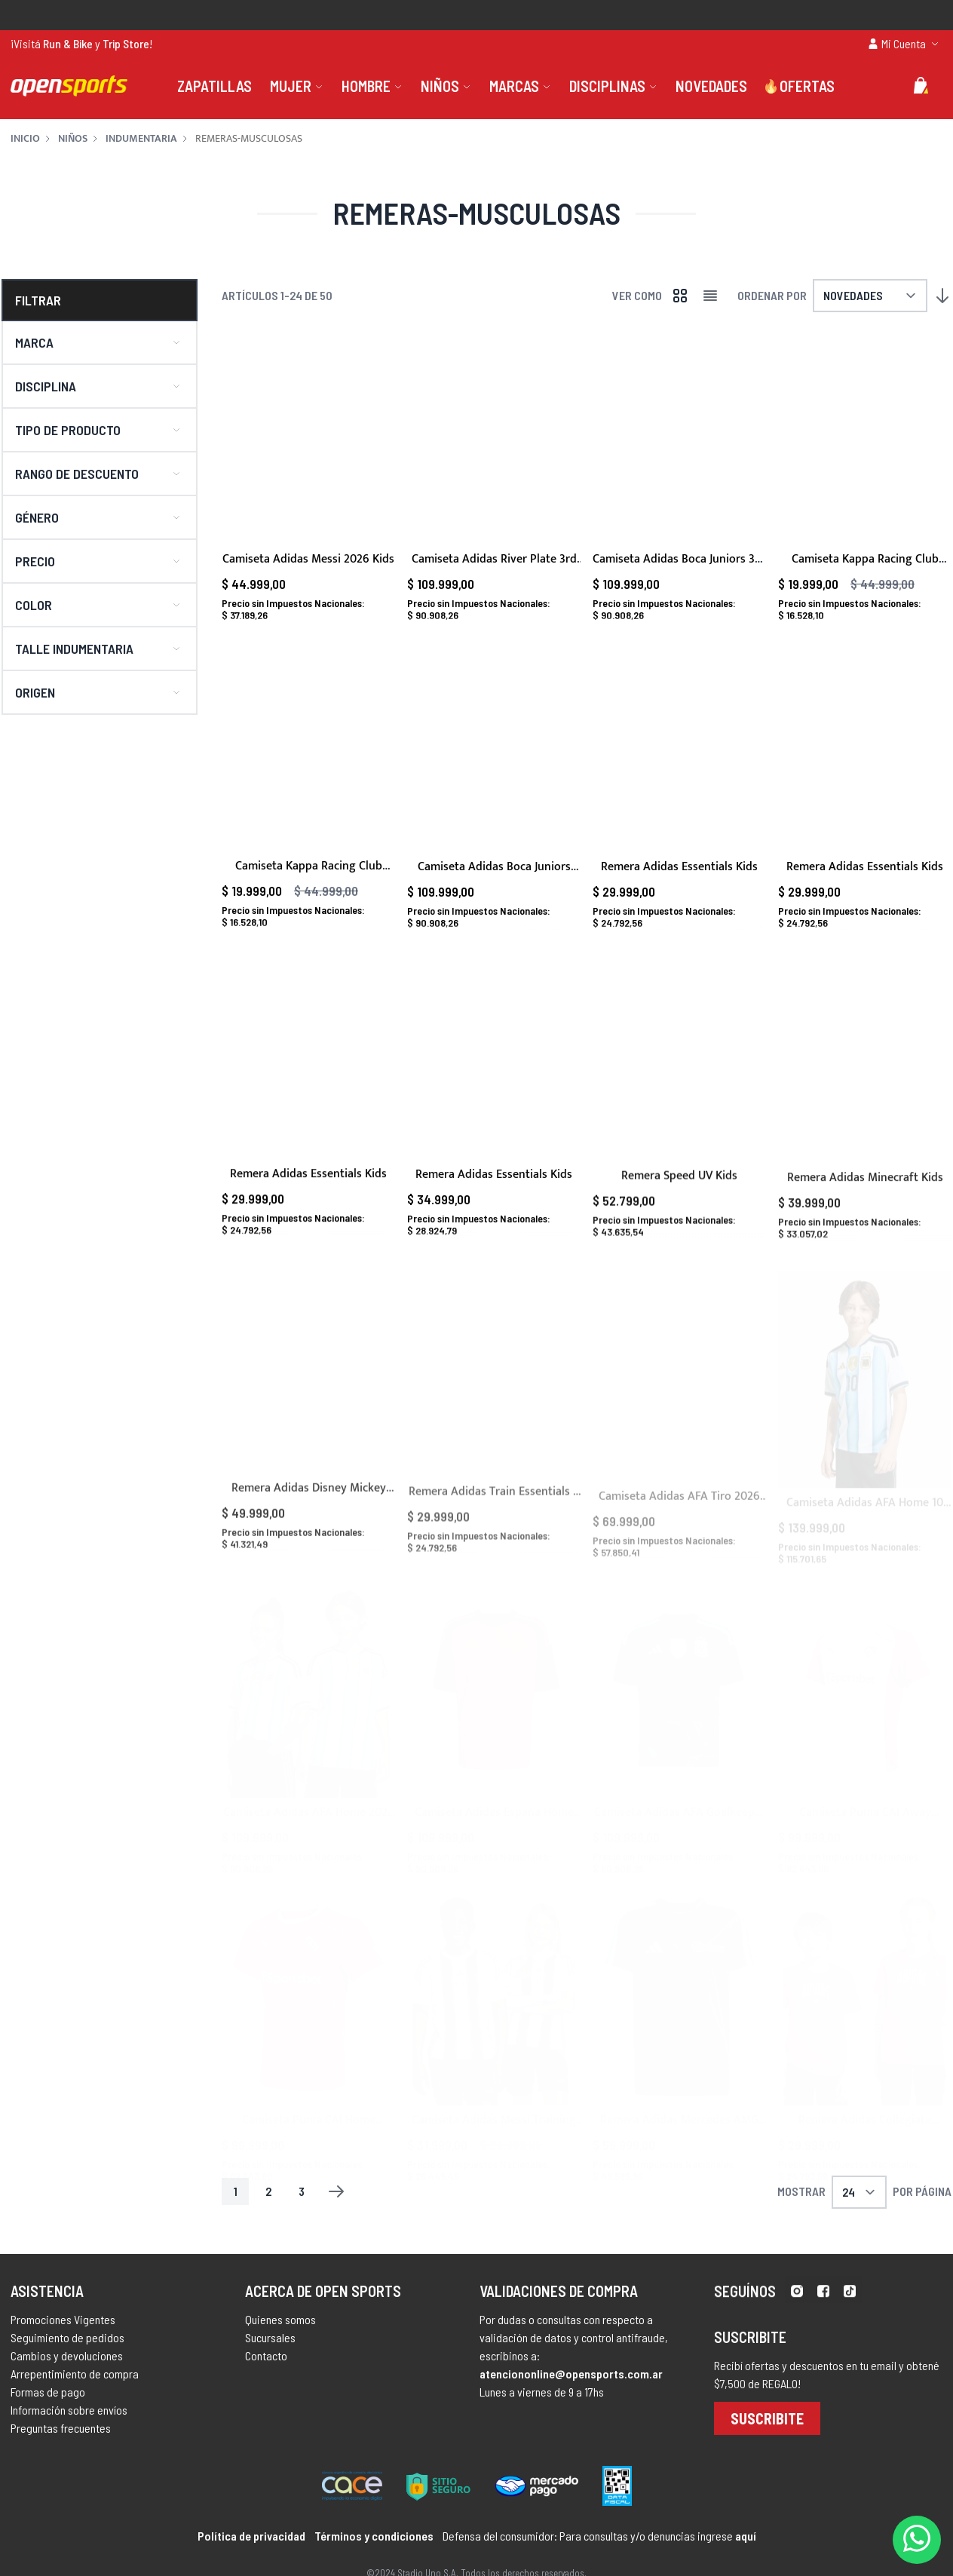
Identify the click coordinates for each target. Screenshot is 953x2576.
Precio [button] (35, 561)
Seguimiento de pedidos (67, 2358)
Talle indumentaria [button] (74, 648)
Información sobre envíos (69, 2430)
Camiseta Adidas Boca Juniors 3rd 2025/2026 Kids (679, 568)
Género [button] (37, 517)
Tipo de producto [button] (68, 430)
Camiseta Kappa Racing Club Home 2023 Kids (865, 568)
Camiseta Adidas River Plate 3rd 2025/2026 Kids (494, 568)
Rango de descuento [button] (77, 473)
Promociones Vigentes (63, 2339)
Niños (72, 138)
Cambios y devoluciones (67, 2376)
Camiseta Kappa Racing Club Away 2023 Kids (308, 895)
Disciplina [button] (45, 386)
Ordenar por (772, 295)
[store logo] (69, 86)
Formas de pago (48, 2412)
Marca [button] (34, 342)
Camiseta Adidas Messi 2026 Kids (308, 559)
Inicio (25, 138)
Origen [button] (35, 692)
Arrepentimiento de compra (75, 2394)
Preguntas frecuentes (61, 2448)
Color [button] (33, 604)
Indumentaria (141, 138)
